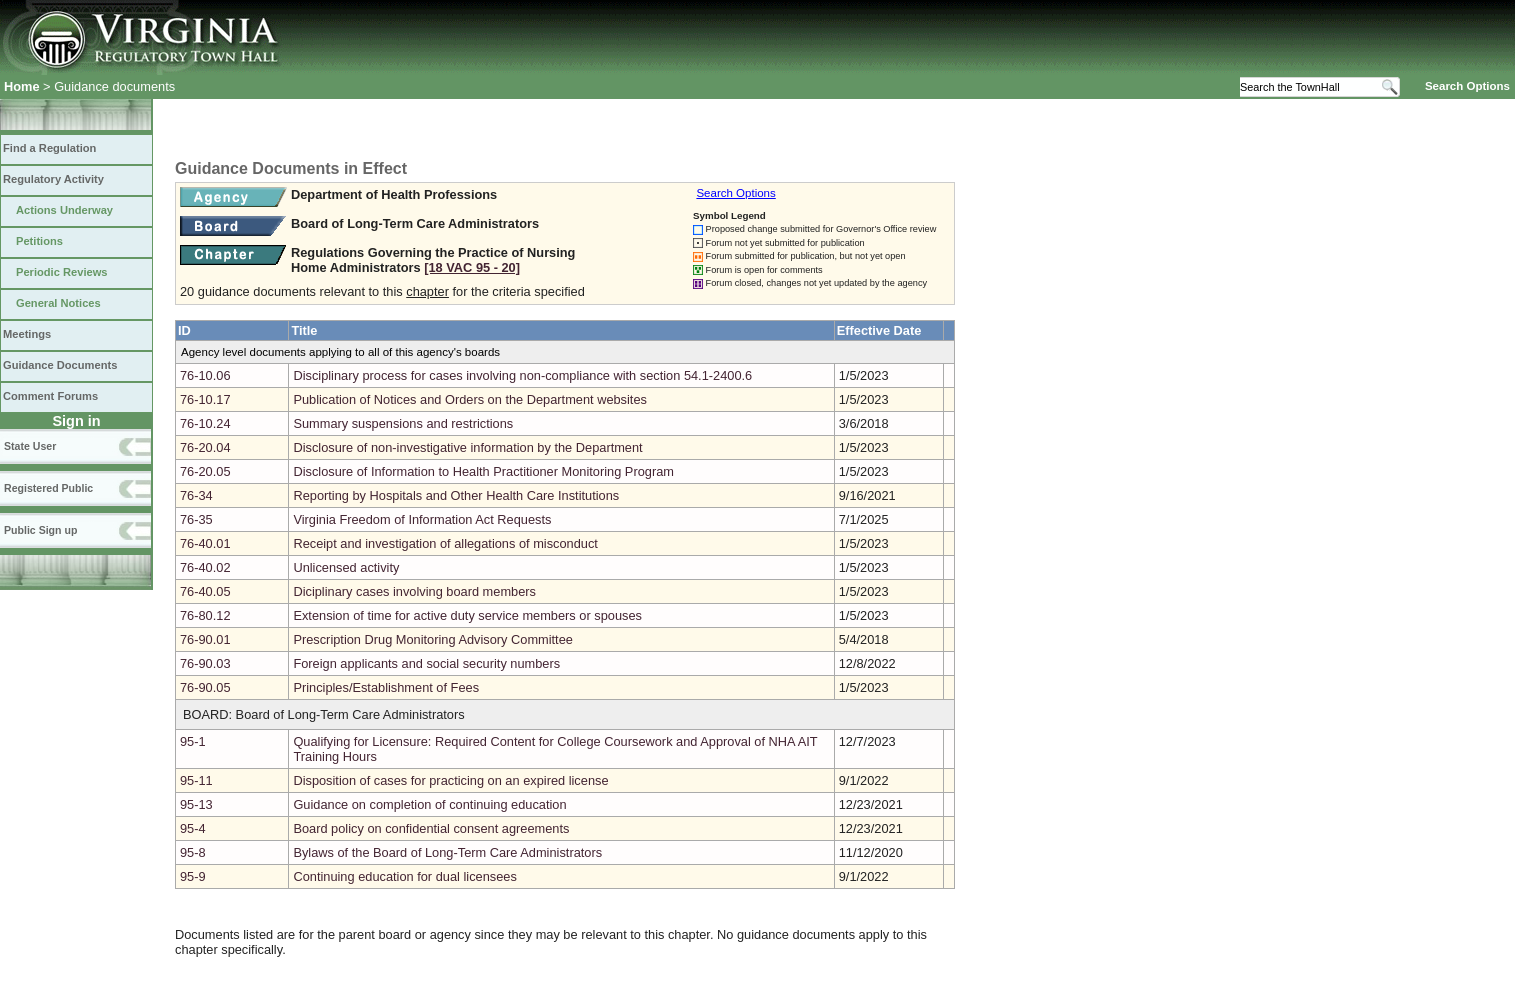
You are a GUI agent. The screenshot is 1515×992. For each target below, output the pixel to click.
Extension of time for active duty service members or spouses (467, 615)
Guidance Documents (60, 365)
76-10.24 (205, 423)
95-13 (196, 804)
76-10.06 (205, 375)
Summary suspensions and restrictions (403, 423)
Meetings (27, 334)
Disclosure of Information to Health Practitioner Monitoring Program (483, 471)
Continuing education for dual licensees (404, 876)
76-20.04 (205, 447)
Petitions (39, 241)
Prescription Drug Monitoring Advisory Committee (433, 639)
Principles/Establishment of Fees (386, 687)
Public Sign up (40, 530)
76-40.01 (205, 543)
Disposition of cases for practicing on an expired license (450, 780)
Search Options (1467, 86)
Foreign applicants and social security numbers (426, 663)
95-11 (196, 780)
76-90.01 (205, 639)
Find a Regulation (49, 148)
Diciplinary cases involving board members (414, 591)
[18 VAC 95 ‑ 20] (472, 267)
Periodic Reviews (62, 272)
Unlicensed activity (346, 567)
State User (30, 446)
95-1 (193, 741)
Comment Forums (50, 396)
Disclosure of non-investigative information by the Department (467, 447)
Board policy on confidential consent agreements (431, 828)
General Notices (58, 303)
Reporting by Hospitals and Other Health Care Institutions (456, 495)
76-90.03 (205, 663)
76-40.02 (205, 567)
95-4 (193, 828)
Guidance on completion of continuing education (429, 804)
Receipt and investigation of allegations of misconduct (445, 543)
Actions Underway (64, 210)
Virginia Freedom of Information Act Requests (422, 519)
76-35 (196, 519)
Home (22, 86)
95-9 (193, 876)
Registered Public (48, 488)
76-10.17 (205, 399)
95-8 (193, 852)
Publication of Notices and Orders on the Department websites (470, 399)
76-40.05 (205, 591)
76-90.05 (205, 687)
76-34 (196, 495)
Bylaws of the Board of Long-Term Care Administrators (447, 852)
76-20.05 (205, 471)
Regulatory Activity (53, 179)
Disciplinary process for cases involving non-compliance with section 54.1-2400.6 (522, 375)
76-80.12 (205, 615)
